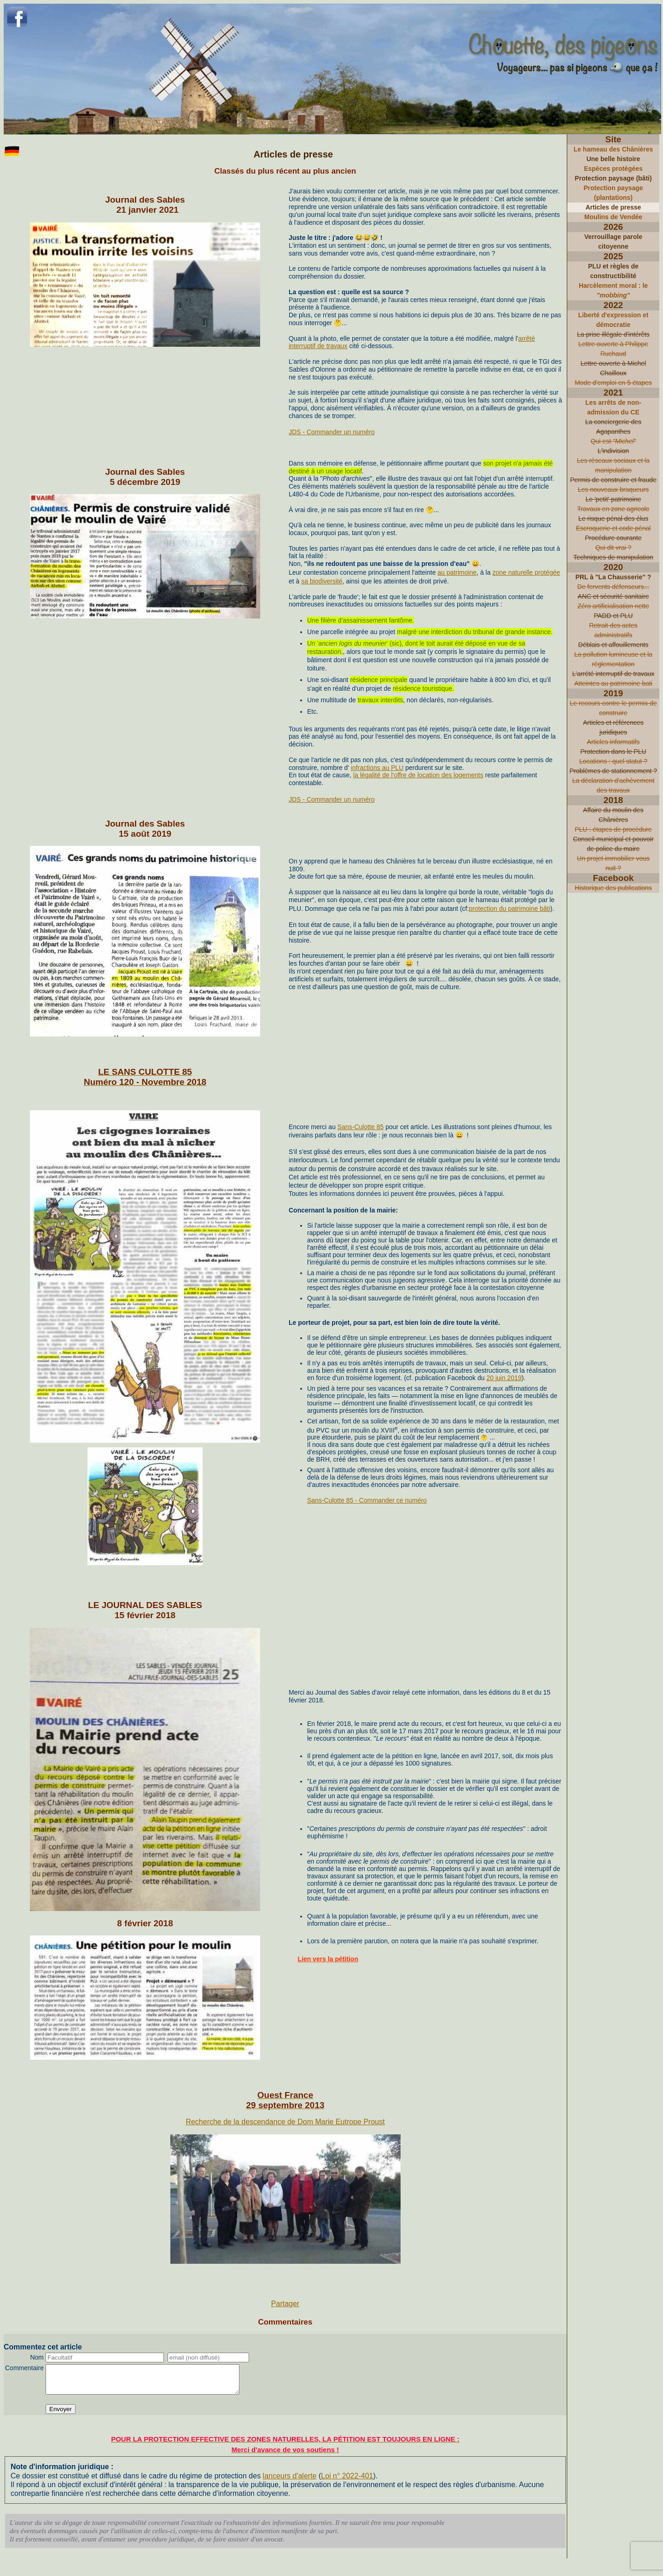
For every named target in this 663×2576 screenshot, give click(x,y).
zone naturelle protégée (526, 572)
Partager (285, 2304)
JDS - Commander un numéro (332, 432)
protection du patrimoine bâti (509, 908)
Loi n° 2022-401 (347, 2481)
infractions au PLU (377, 767)
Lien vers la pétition (327, 1959)
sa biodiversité (322, 581)
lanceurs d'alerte (290, 2481)
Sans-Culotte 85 (360, 1127)
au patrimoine (457, 572)
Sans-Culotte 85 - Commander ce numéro (367, 1500)
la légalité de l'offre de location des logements (418, 775)
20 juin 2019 (503, 1377)
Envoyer (60, 2414)
